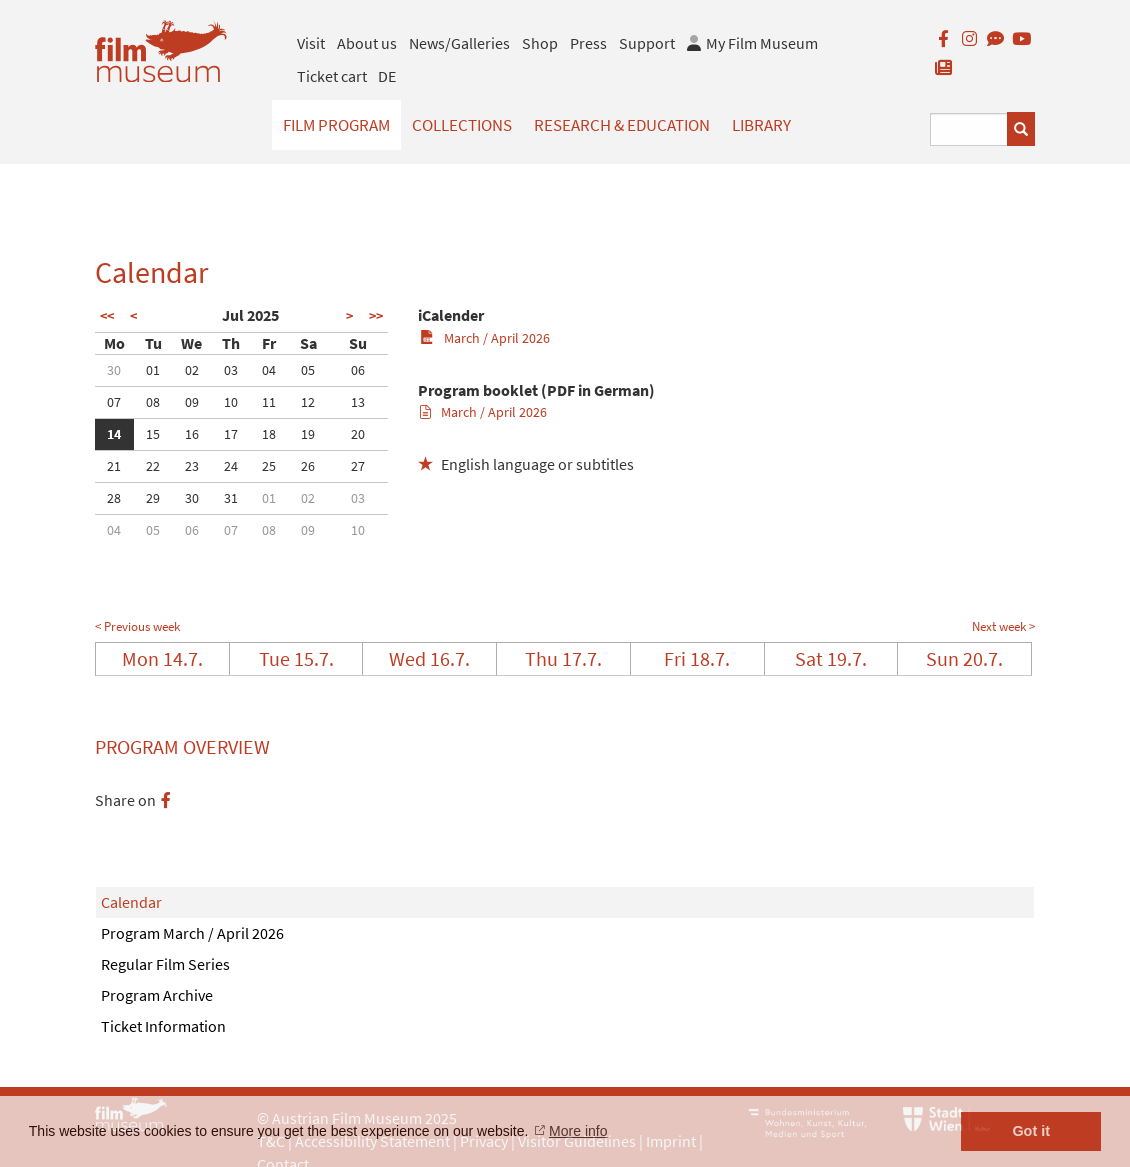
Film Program (336, 125)
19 (308, 434)
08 (153, 402)
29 (153, 498)
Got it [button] (1031, 1131)
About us (367, 43)
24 (231, 466)
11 (269, 402)
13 (358, 402)
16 (192, 434)
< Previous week (137, 626)
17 (231, 434)
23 (192, 466)
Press (588, 43)
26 (308, 466)
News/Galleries (459, 43)
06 (358, 370)
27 (358, 466)
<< (107, 316)
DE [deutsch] (387, 76)
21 (114, 466)
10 (231, 402)
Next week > (1003, 626)
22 (153, 466)
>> (376, 316)
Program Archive (157, 995)
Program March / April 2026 (192, 933)
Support (647, 43)
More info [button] (578, 1131)
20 (358, 434)
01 (153, 370)
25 (269, 466)
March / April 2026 (484, 338)
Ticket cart (332, 76)
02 (192, 370)
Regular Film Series (165, 964)
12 (308, 402)
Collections (462, 125)
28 (114, 498)
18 (269, 434)
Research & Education (622, 125)
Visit (311, 43)
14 (114, 434)
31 (231, 498)
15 (153, 434)
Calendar (131, 902)
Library (761, 125)
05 (308, 370)
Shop (540, 43)
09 (192, 402)
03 (231, 370)
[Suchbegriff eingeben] (969, 129)
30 (114, 370)
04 (269, 370)
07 (114, 402)
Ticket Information (163, 1026)
